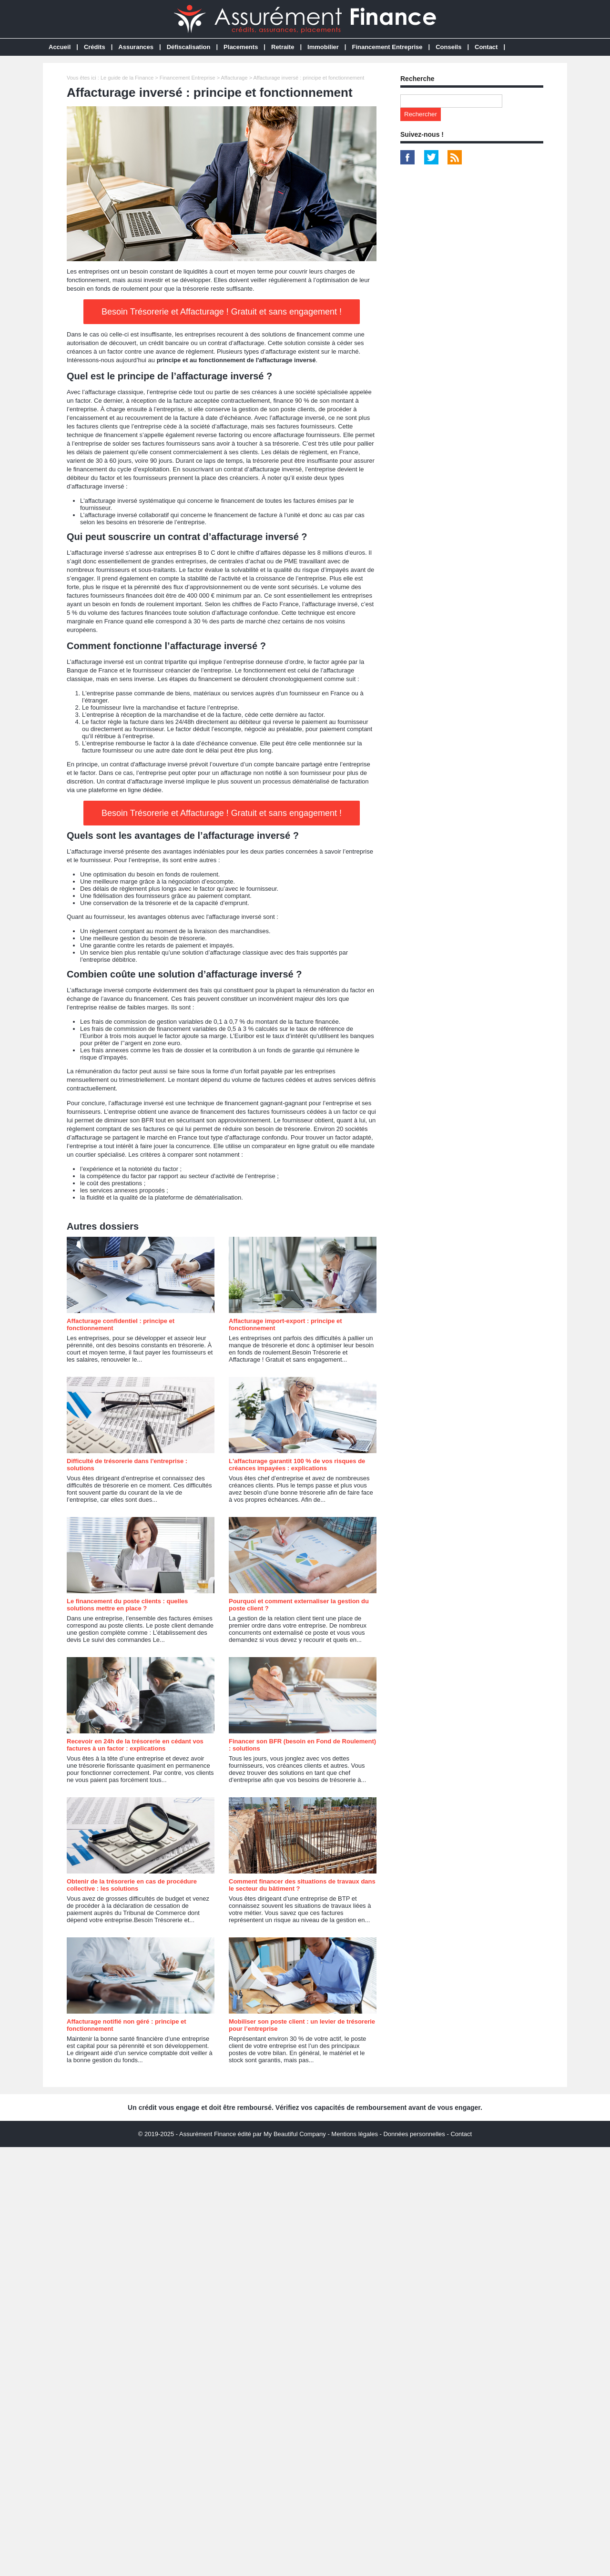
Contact (486, 47)
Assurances (135, 47)
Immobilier (323, 47)
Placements (241, 47)
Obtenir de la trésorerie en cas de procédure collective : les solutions (132, 1885)
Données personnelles (414, 2134)
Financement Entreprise (387, 47)
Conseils (448, 47)
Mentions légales (354, 2134)
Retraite (282, 47)
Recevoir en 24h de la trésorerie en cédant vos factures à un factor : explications (135, 1745)
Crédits (94, 47)
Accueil (60, 47)
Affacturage (234, 78)
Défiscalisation (189, 47)
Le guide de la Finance (127, 78)
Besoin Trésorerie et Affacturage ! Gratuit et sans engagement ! (222, 311)
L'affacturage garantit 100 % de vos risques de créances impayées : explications (297, 1464)
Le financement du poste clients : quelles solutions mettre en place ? (127, 1605)
